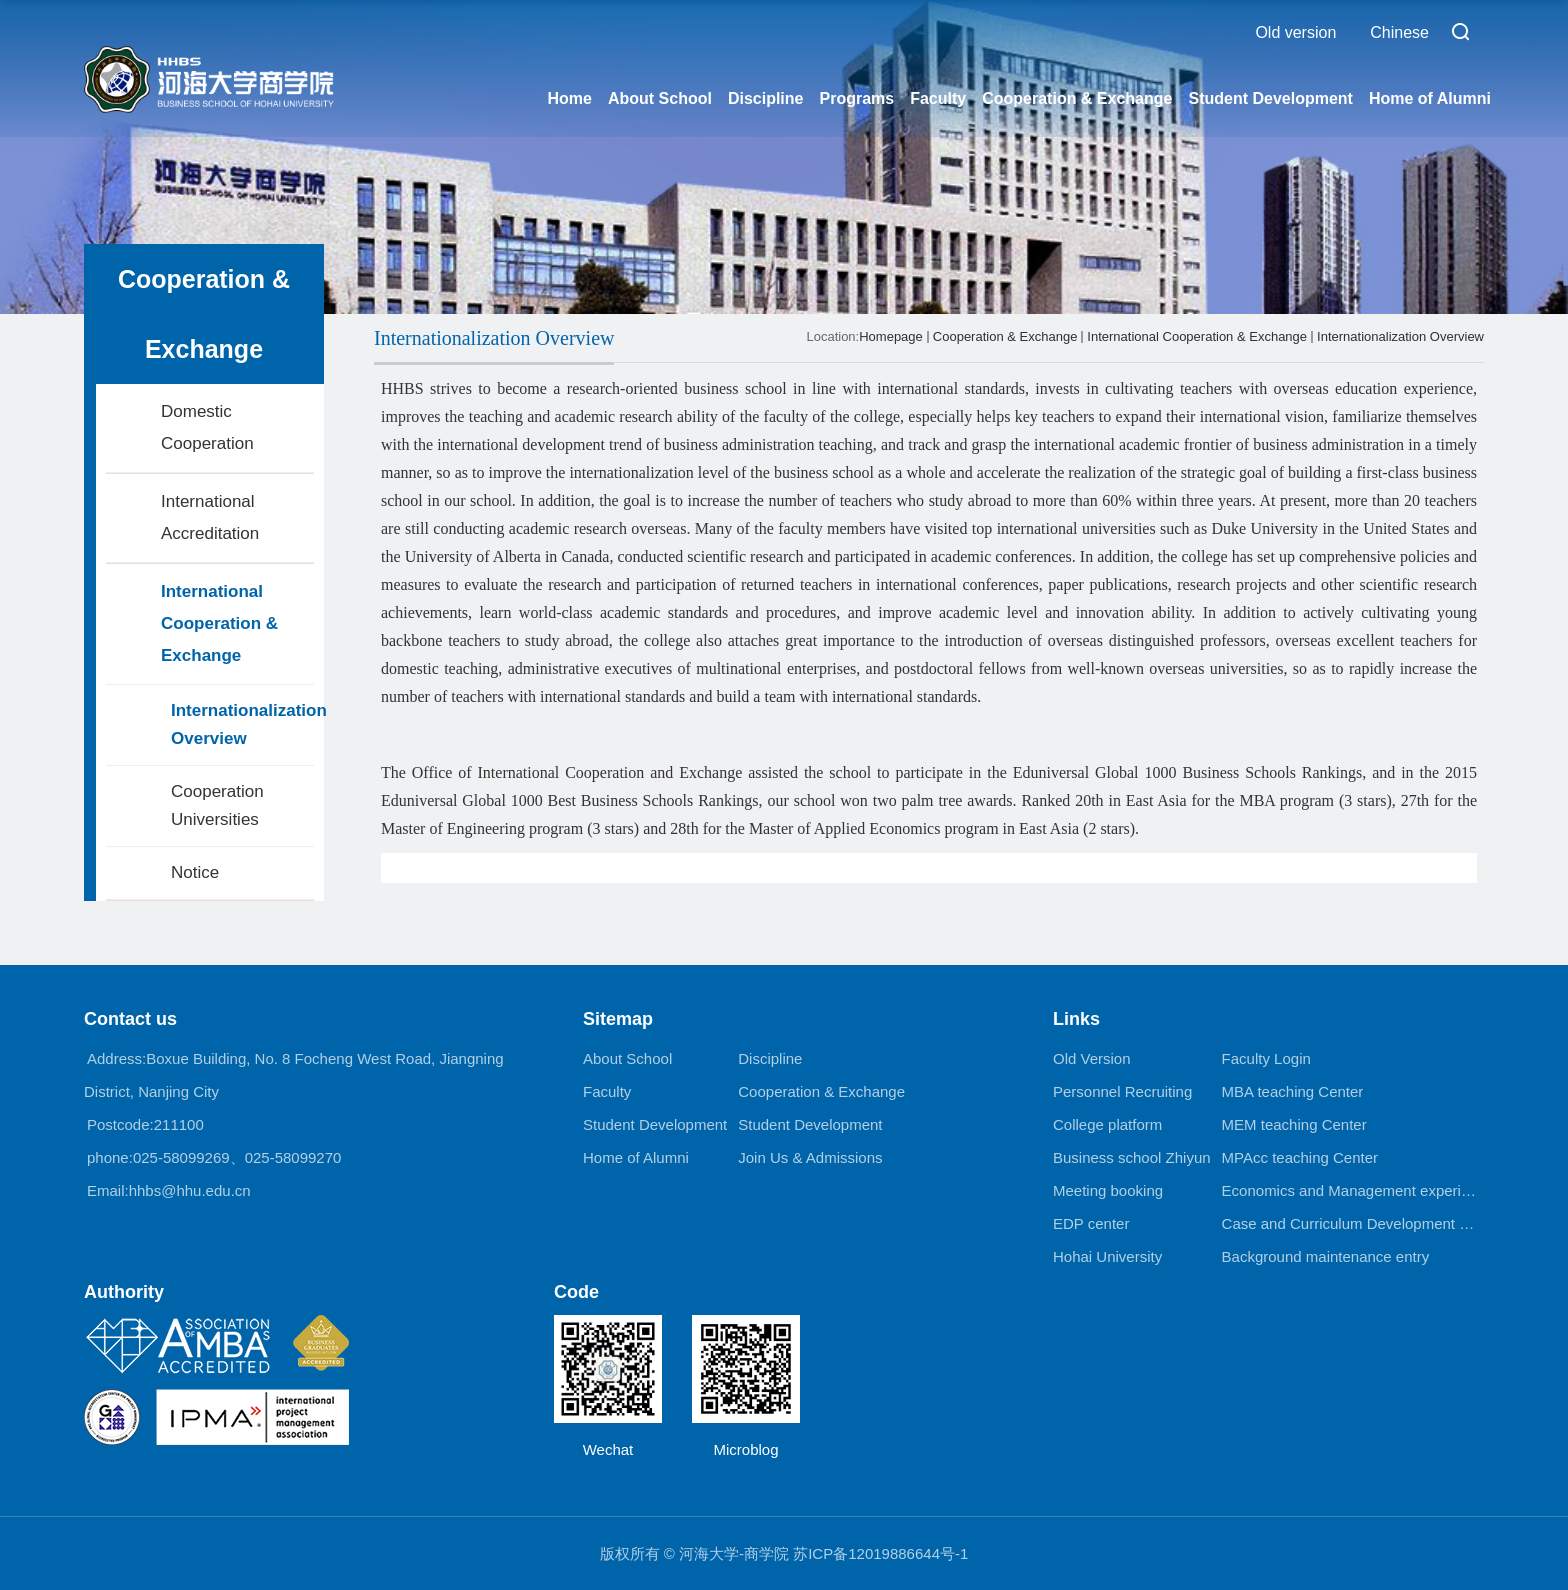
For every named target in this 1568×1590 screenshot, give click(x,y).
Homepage (891, 336)
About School (660, 98)
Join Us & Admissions (810, 1157)
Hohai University (1107, 1256)
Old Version (1092, 1058)
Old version (1295, 32)
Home (569, 98)
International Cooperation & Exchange (1197, 336)
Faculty (938, 98)
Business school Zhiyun (1132, 1157)
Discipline (766, 98)
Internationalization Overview (1400, 336)
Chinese (1399, 32)
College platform (1107, 1124)
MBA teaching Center (1293, 1091)
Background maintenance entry (1326, 1256)
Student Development (1270, 98)
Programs (856, 98)
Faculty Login (1266, 1058)
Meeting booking (1108, 1190)
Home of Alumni (1430, 98)
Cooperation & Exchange (1077, 98)
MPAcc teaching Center (1300, 1157)
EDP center (1091, 1223)
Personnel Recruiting (1122, 1091)
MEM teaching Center (1294, 1124)
